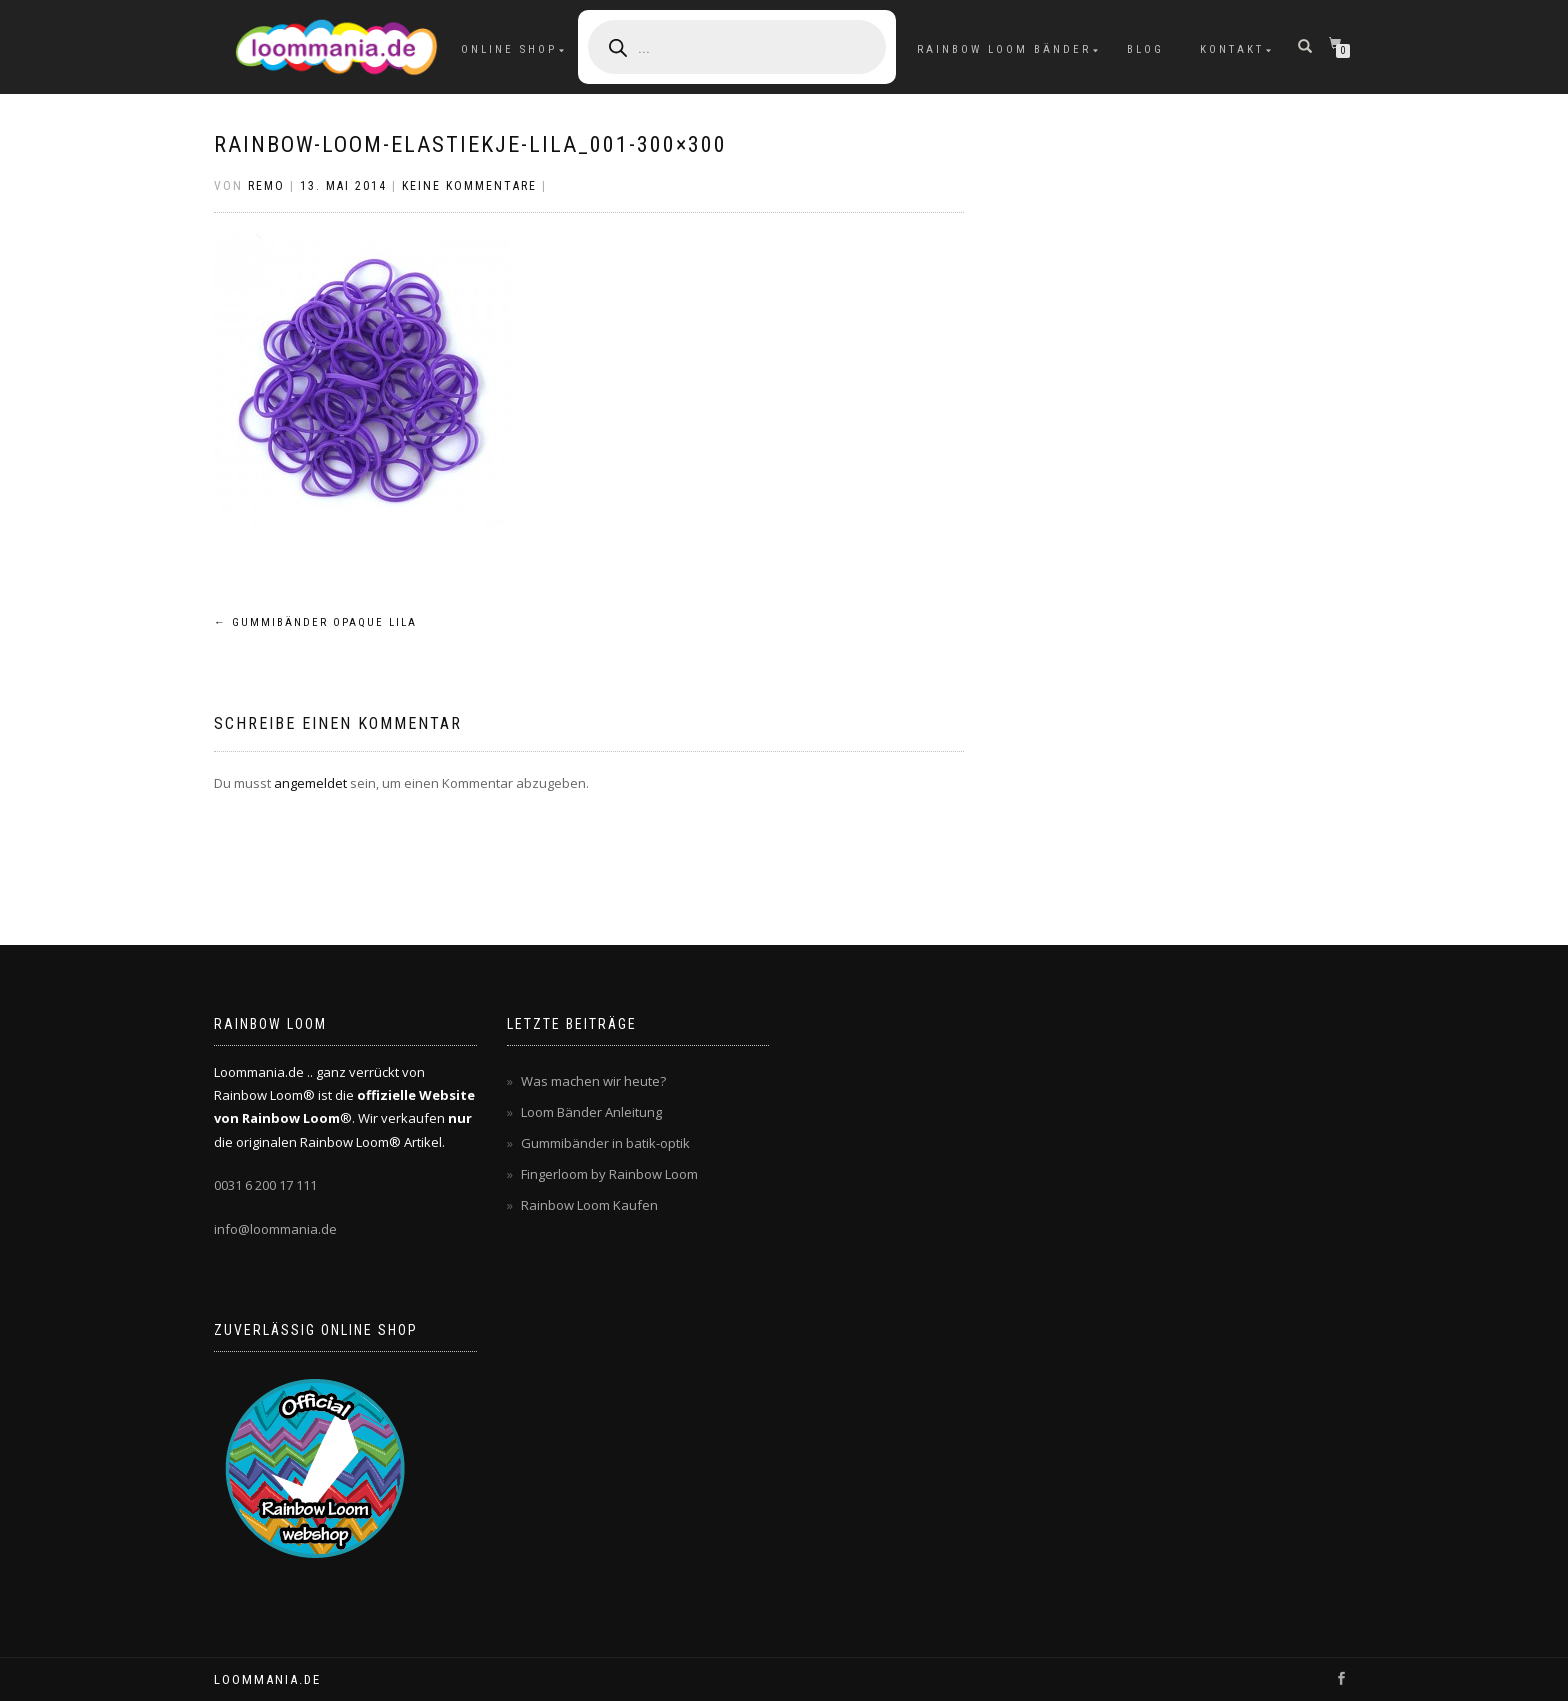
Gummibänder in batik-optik (605, 1143)
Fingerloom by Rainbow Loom (609, 1174)
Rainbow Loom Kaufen (589, 1205)
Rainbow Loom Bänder (1004, 49)
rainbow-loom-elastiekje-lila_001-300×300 (470, 144)
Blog (1145, 49)
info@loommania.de (275, 1229)
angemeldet (310, 783)
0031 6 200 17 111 (265, 1185)
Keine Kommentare (469, 186)
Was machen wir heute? (593, 1081)
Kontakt (1232, 49)
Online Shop (509, 49)
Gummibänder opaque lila (315, 622)
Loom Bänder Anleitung (591, 1112)
